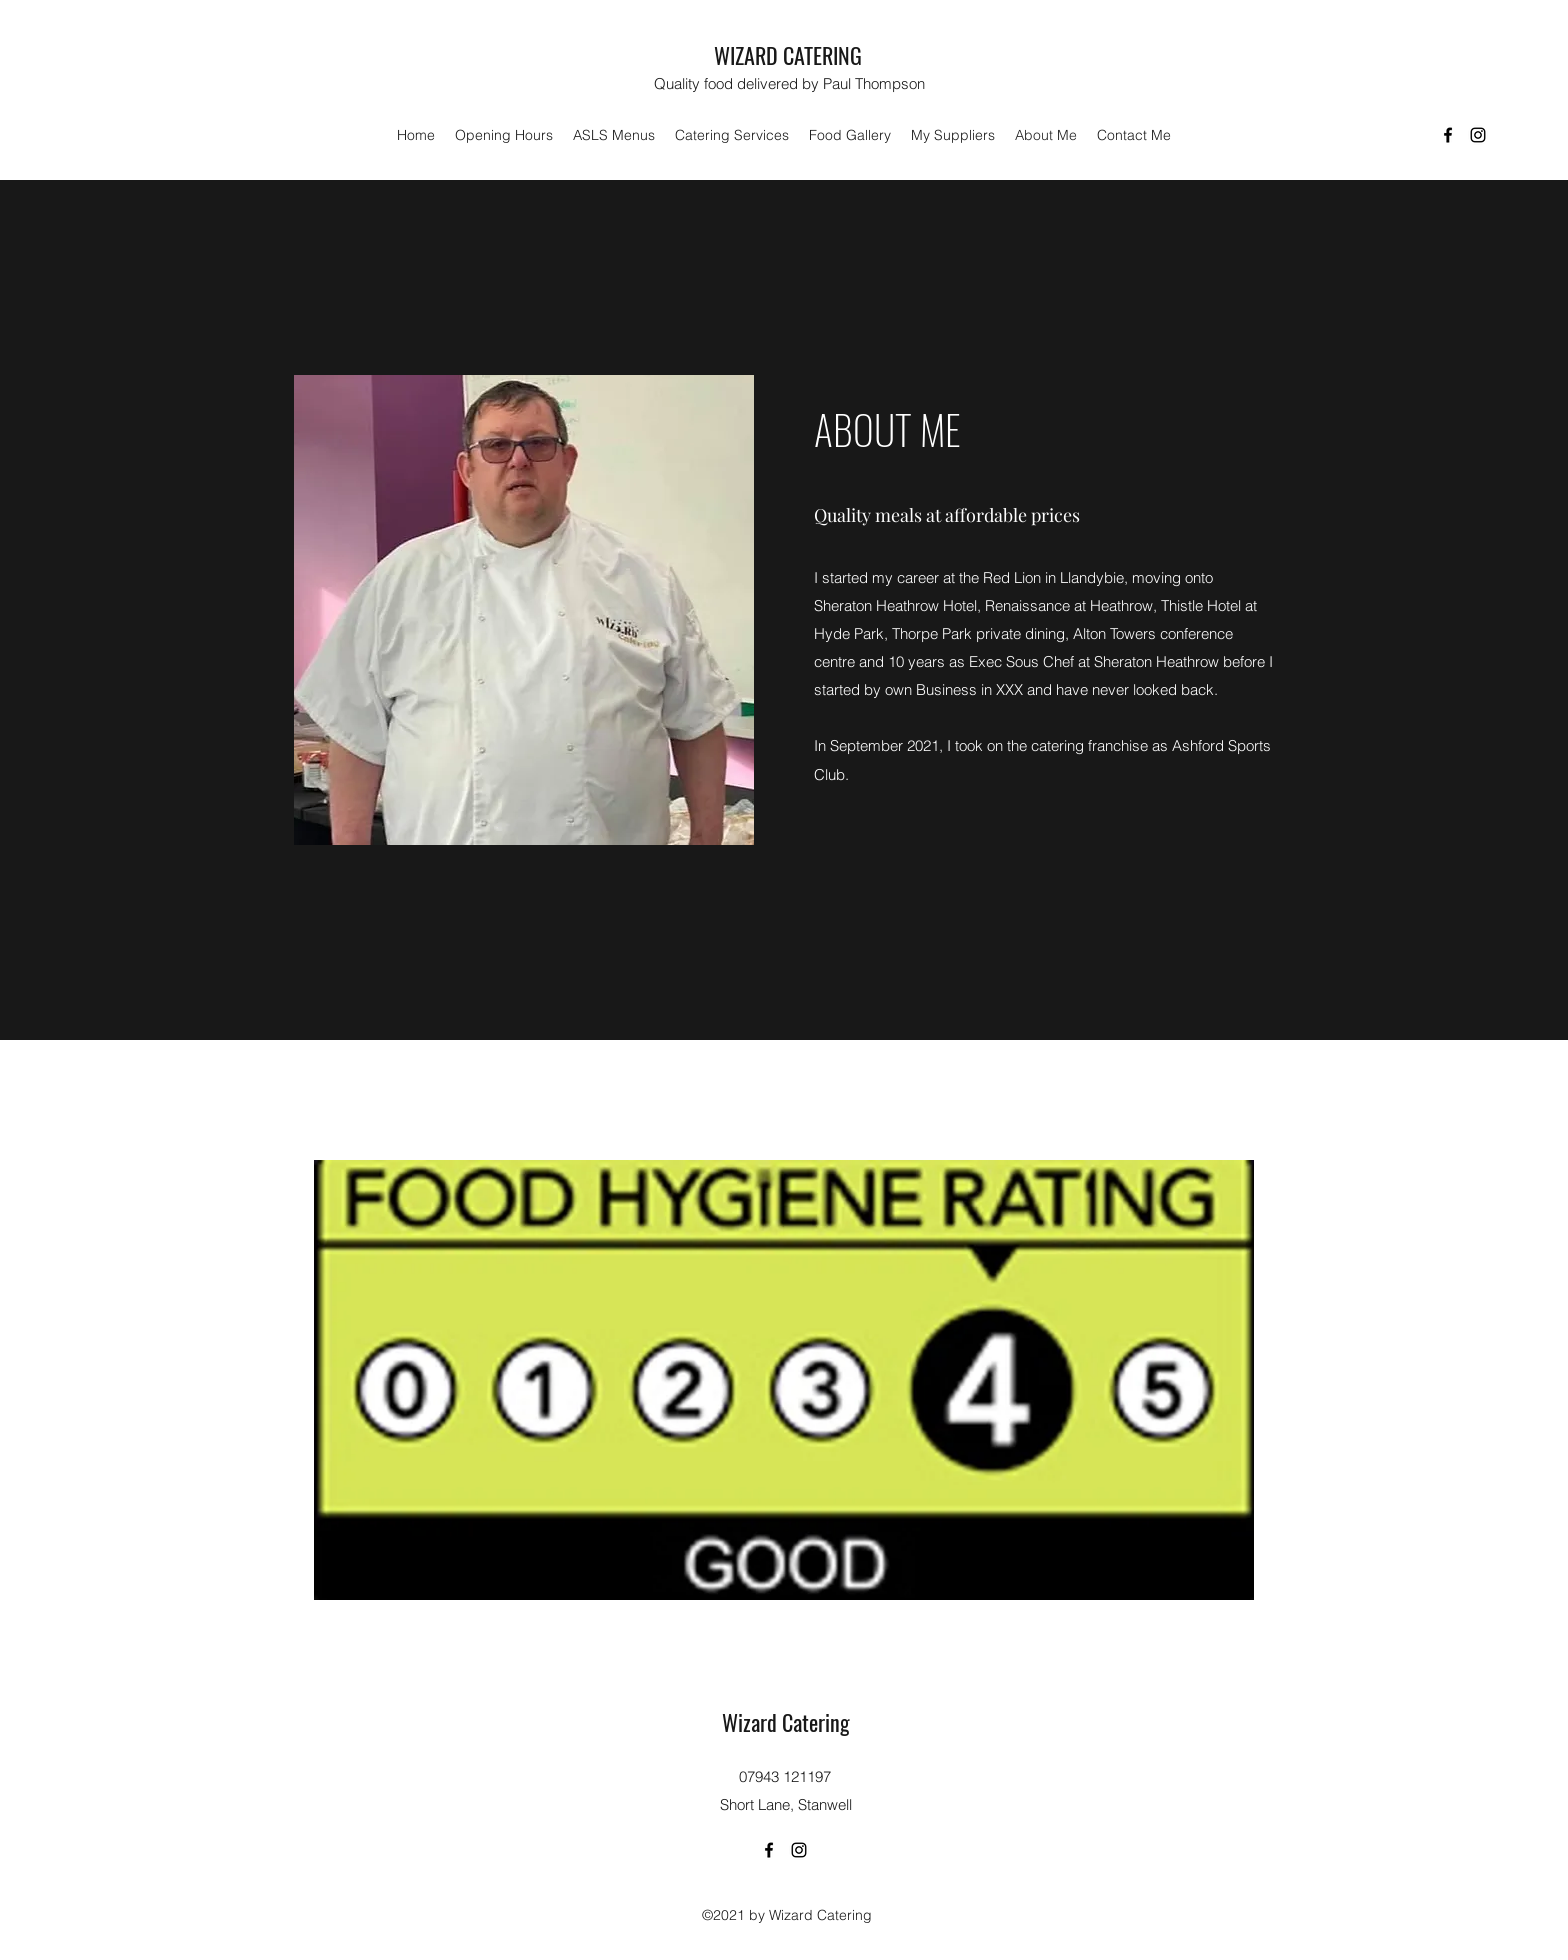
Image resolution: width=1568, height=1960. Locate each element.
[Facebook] (1448, 135)
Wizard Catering (786, 1722)
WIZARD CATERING (788, 55)
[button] (614, 135)
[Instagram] (1478, 135)
